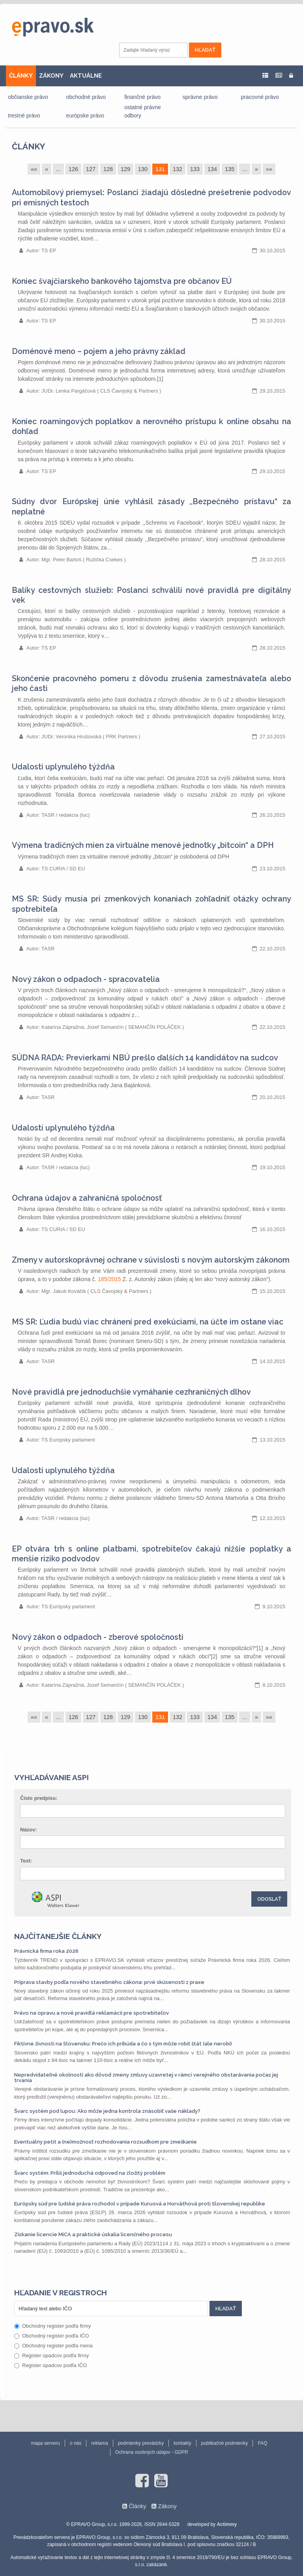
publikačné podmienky (224, 2443)
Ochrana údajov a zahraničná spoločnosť (87, 1198)
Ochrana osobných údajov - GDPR (151, 2452)
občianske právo (28, 97)
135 (229, 169)
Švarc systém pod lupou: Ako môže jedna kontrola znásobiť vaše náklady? (107, 2111)
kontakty (182, 2443)
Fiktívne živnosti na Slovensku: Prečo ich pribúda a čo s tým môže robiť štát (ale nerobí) (123, 2044)
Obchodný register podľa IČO (51, 2336)
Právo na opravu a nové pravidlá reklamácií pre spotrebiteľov (91, 2013)
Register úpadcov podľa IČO (50, 2365)
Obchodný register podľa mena (53, 2346)
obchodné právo (86, 97)
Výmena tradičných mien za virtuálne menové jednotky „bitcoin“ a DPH (143, 845)
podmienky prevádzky (141, 2443)
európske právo (85, 115)
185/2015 (109, 1279)
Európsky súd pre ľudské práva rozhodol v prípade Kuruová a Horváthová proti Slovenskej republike (139, 2204)
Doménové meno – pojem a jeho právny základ (98, 351)
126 (73, 169)
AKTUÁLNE (86, 75)
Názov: (28, 1830)
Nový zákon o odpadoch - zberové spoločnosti (97, 1637)
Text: (26, 1861)
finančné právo (142, 97)
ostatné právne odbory (142, 111)
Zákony (167, 2506)
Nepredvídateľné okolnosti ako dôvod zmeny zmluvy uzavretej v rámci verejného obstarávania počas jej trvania (146, 2077)
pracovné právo (260, 97)
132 (177, 169)
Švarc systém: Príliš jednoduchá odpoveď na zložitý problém (89, 2173)
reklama (99, 2443)
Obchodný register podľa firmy (52, 2326)
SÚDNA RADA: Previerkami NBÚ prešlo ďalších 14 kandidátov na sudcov (145, 1057)
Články (28, 146)
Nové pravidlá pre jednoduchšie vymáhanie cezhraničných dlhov (131, 1392)
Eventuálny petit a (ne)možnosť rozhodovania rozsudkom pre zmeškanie (105, 2142)
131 (160, 169)
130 (143, 169)
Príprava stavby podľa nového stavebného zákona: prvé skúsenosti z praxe (109, 1982)
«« (34, 169)
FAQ (262, 2443)
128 (108, 169)
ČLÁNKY (21, 75)
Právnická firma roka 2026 (46, 1951)
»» (269, 169)
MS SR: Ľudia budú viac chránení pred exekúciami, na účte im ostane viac (147, 1321)
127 (90, 169)
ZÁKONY (51, 75)
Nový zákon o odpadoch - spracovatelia (86, 979)
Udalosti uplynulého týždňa (63, 766)
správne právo (200, 97)
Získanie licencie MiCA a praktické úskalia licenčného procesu (93, 2234)
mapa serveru (45, 2443)
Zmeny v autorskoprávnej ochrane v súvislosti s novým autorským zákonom (151, 1260)
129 (125, 169)
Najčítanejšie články (58, 1936)
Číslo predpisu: (39, 1798)
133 (195, 169)
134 (212, 169)
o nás (75, 2443)
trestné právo (24, 115)
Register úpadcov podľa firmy (51, 2355)
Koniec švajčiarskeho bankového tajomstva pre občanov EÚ (122, 281)
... (58, 169)
